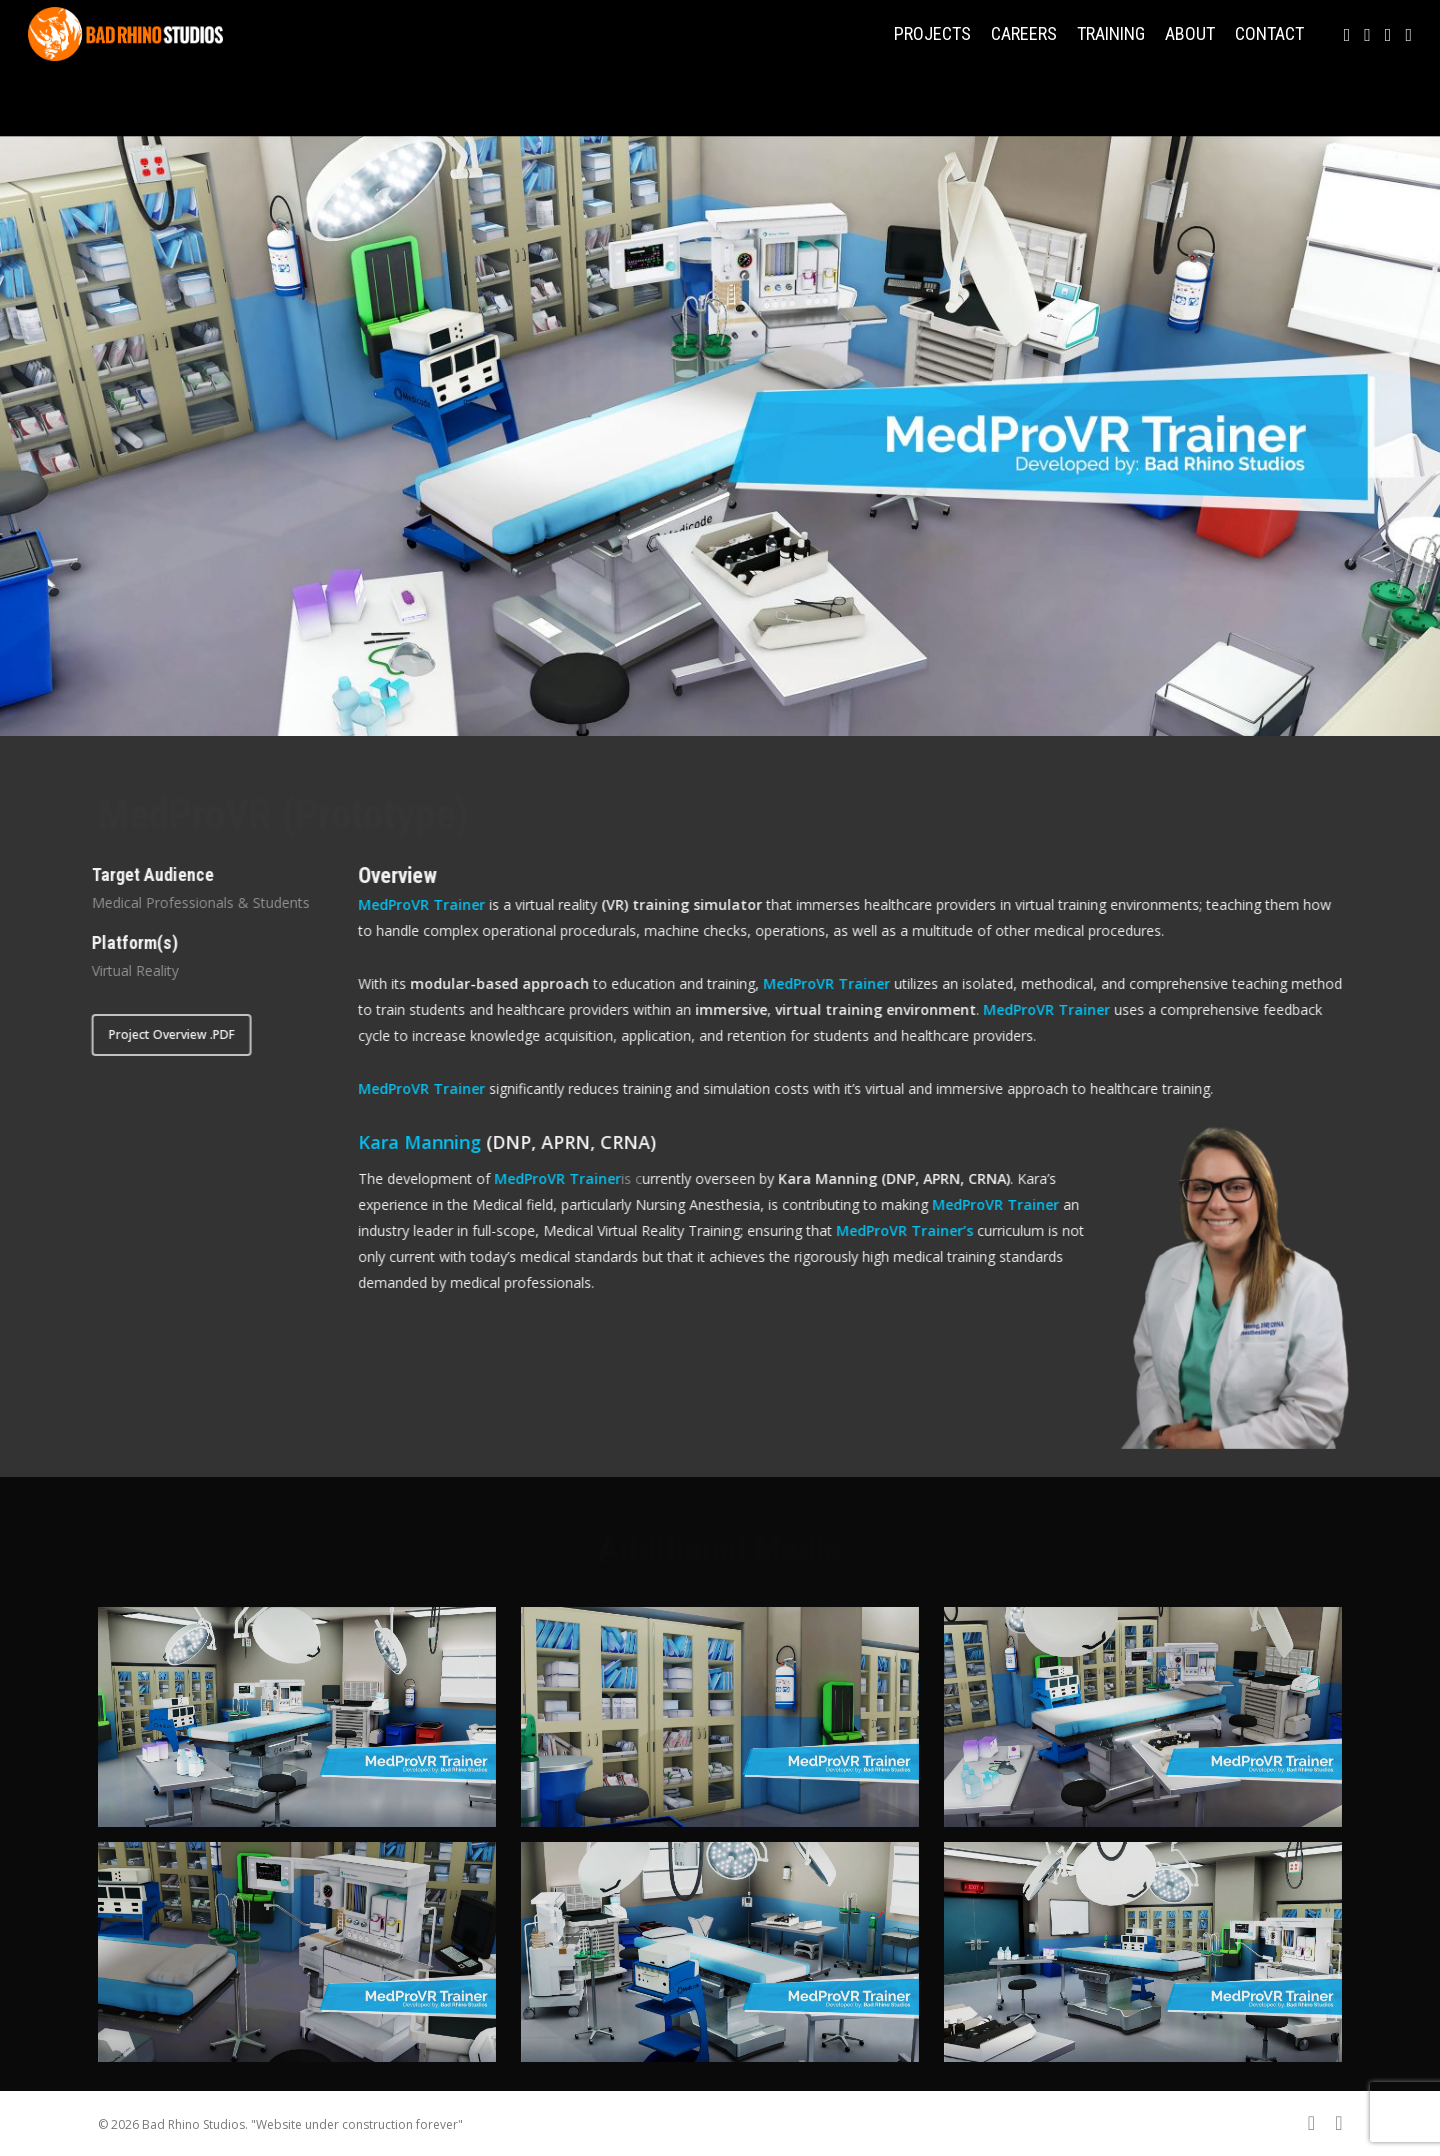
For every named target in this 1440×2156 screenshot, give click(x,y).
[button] (158, 1035)
